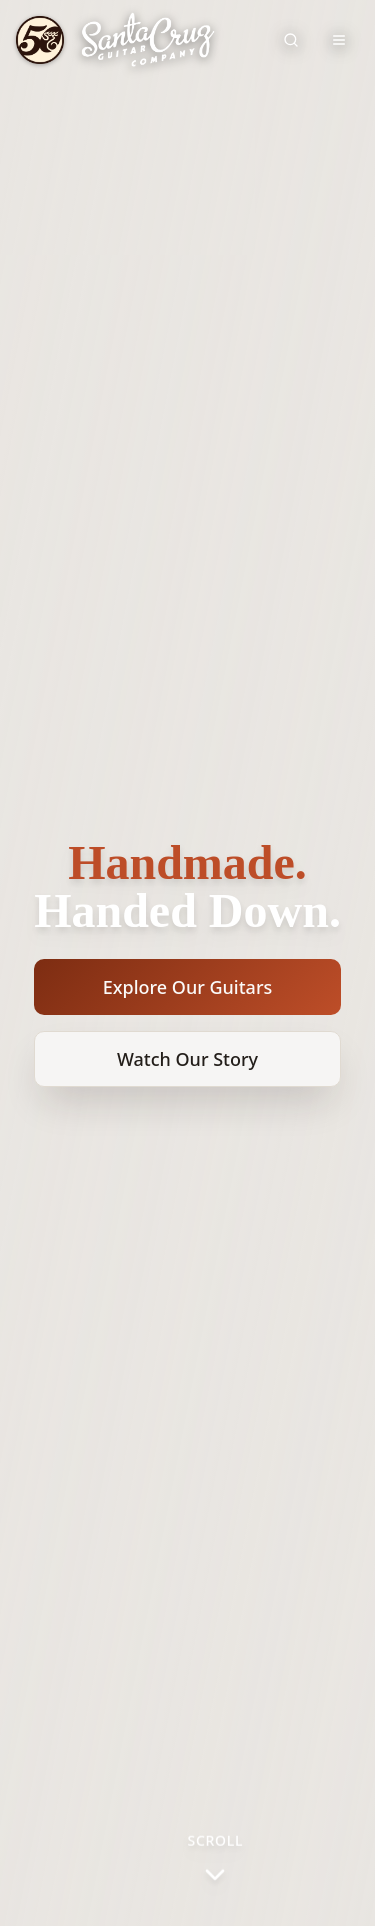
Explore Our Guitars (188, 987)
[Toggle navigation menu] (339, 40)
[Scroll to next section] (216, 1861)
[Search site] (291, 40)
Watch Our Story (187, 1059)
